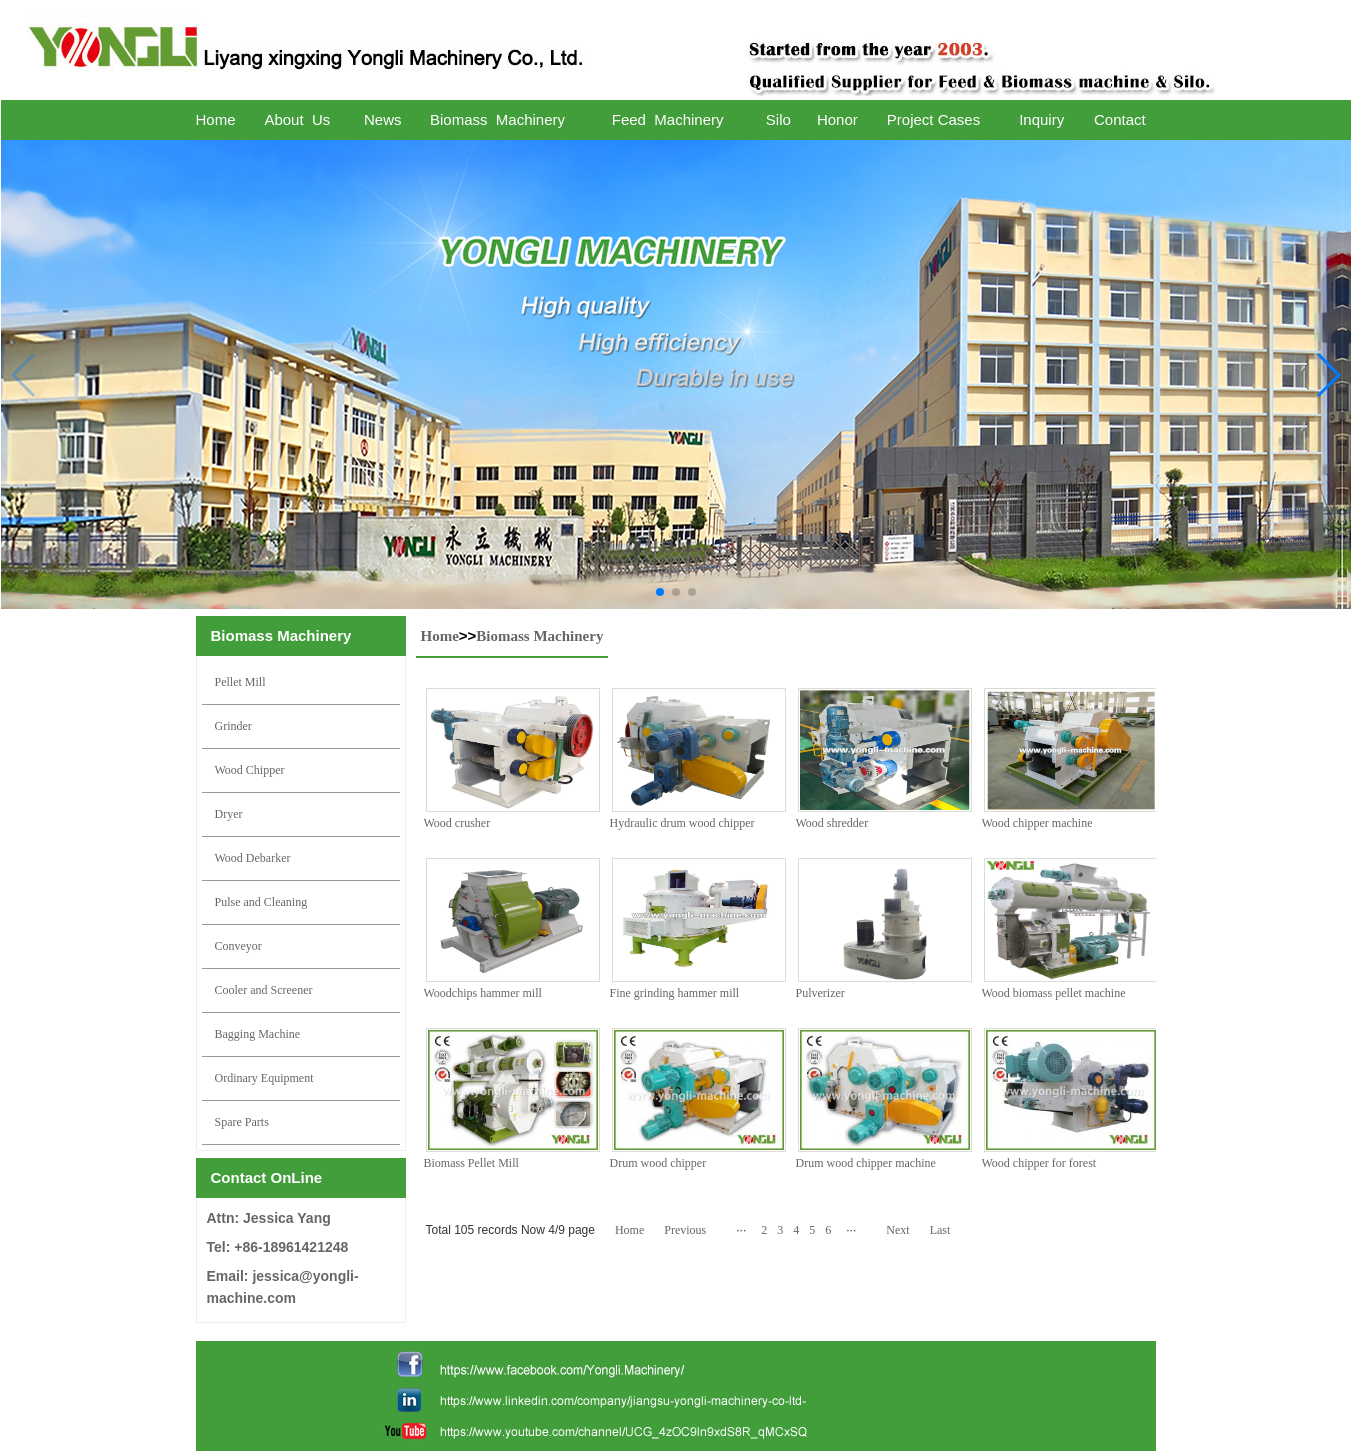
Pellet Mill (240, 682)
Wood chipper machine (1037, 823)
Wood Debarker (253, 858)
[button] (660, 592)
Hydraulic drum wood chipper (682, 823)
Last (940, 1230)
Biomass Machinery (539, 636)
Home (440, 636)
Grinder (233, 726)
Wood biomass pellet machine (1054, 993)
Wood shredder (832, 823)
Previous (685, 1230)
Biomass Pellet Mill (471, 1163)
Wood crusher (457, 823)
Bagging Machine (258, 1034)
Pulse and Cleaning (261, 902)
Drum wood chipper (658, 1163)
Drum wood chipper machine (866, 1163)
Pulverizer (820, 993)
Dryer (229, 814)
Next (897, 1230)
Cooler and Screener (264, 990)
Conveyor (238, 946)
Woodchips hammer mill (483, 993)
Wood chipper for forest (1039, 1163)
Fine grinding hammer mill (675, 993)
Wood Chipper (250, 770)
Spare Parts (242, 1122)
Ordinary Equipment (264, 1078)
